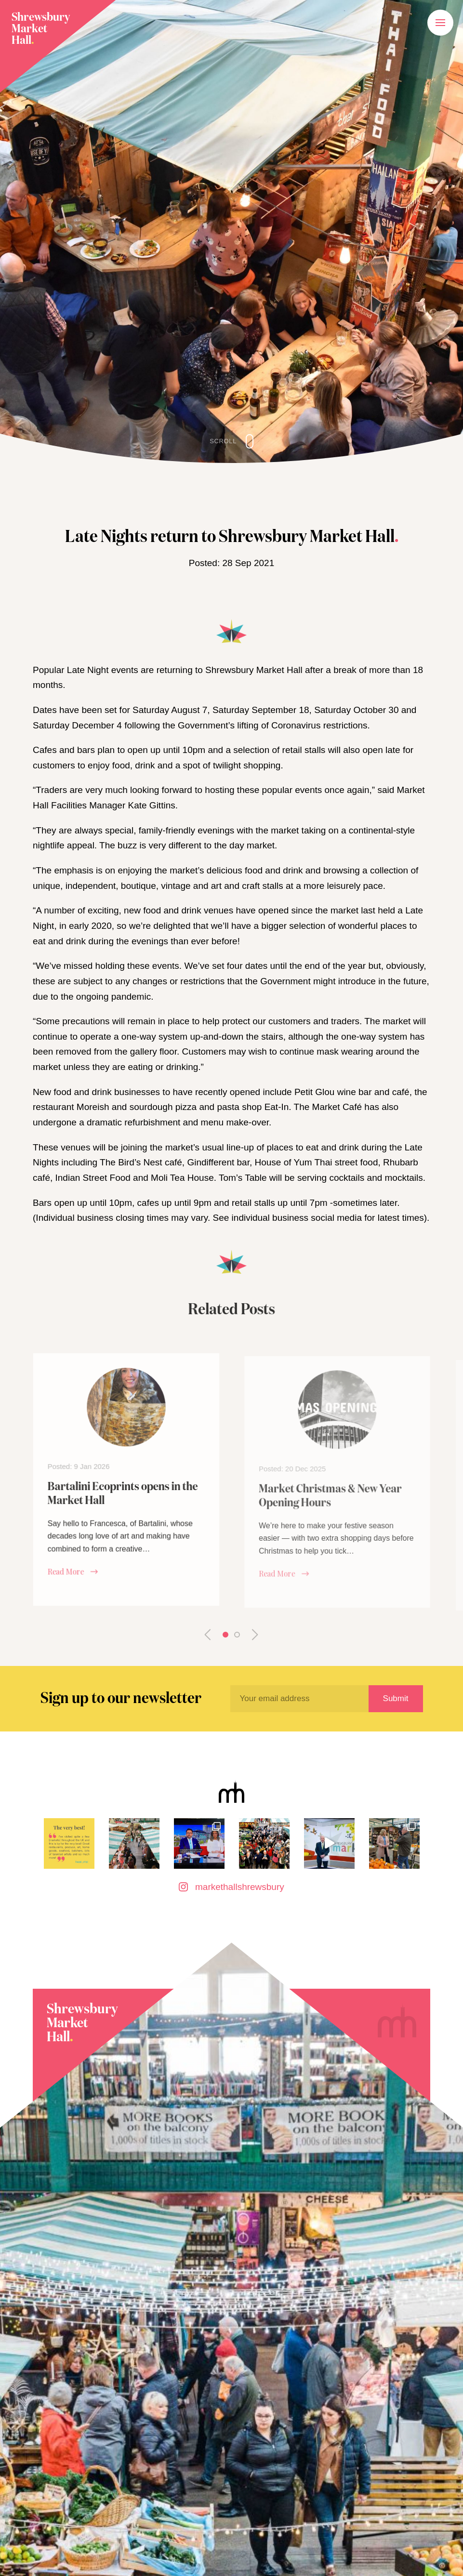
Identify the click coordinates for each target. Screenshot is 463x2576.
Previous (214, 1634)
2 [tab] (237, 1635)
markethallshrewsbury (231, 1887)
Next (248, 1634)
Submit (396, 1698)
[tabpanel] (126, 1502)
